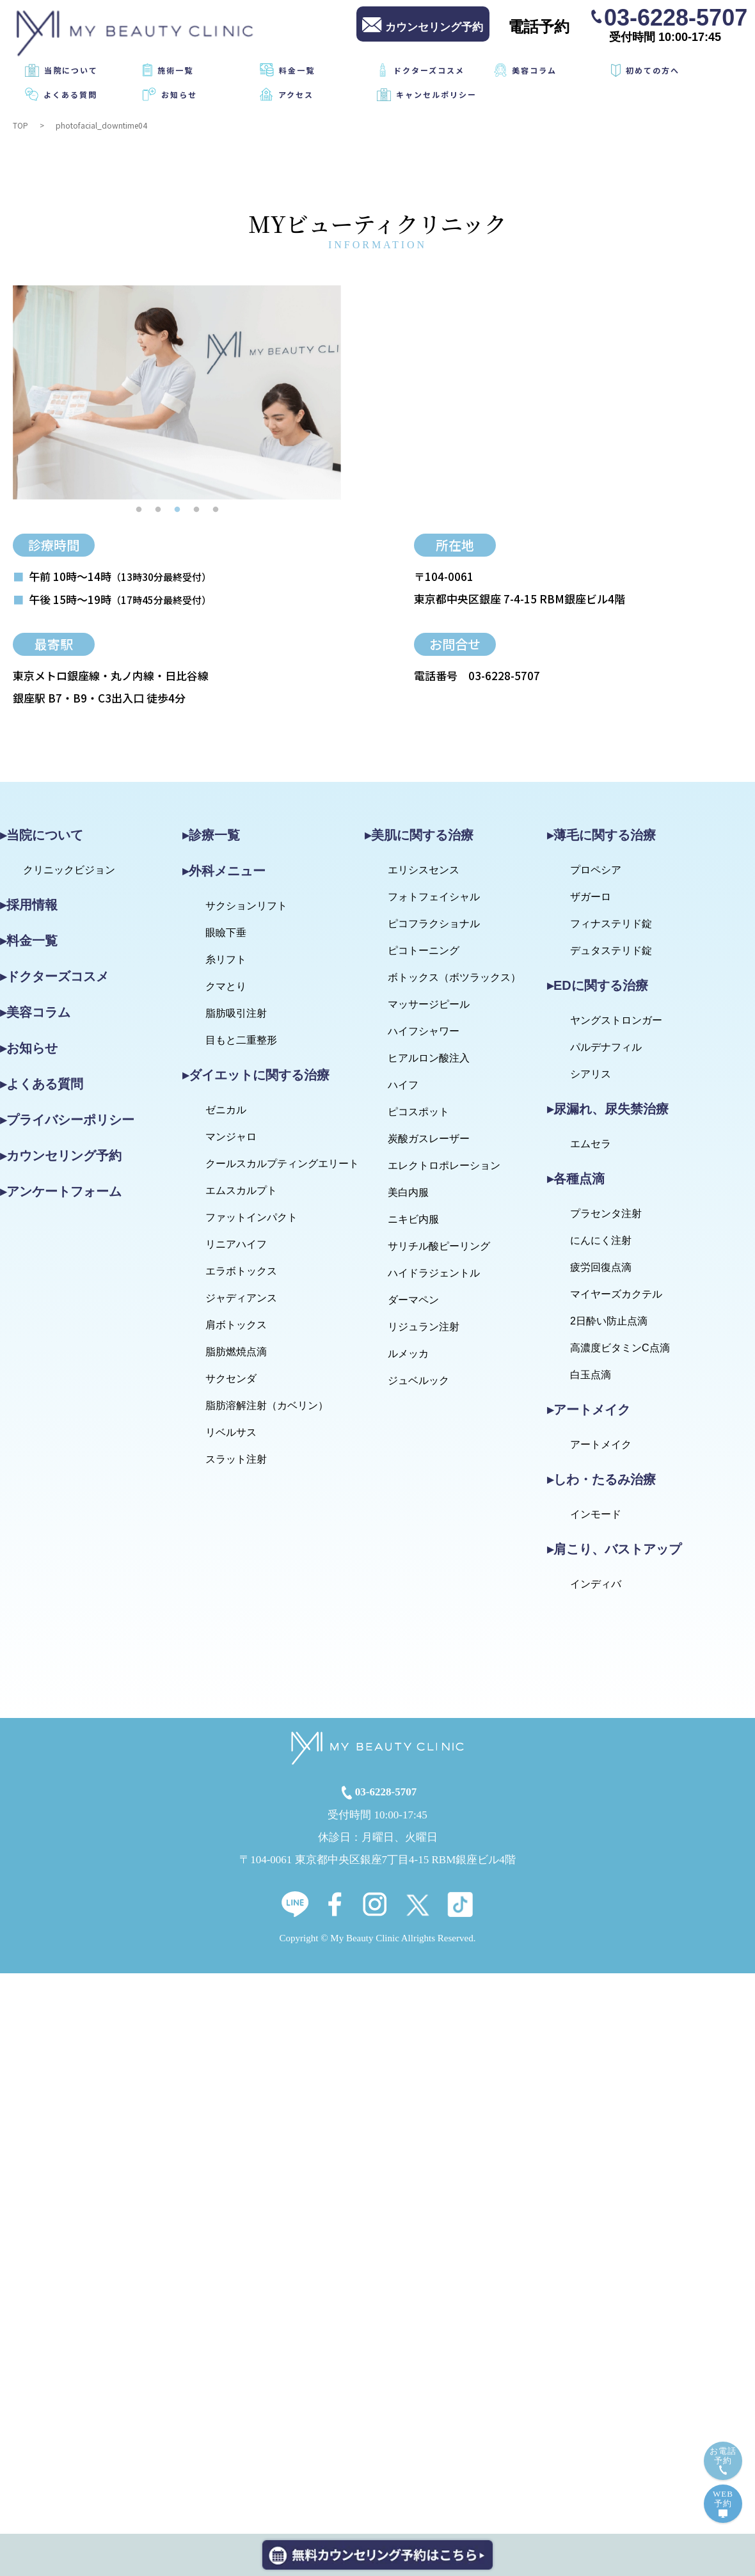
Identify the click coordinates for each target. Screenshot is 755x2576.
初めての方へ (653, 70)
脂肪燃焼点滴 (236, 1351)
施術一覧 (175, 70)
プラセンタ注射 (606, 1213)
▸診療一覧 (211, 835)
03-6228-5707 (675, 16)
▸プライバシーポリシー (67, 1120)
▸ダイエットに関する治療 (256, 1075)
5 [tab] (215, 509)
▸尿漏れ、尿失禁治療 (608, 1109)
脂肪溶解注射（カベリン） (266, 1405)
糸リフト (225, 959)
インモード (595, 1514)
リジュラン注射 (423, 1326)
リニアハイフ (236, 1244)
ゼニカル (225, 1109)
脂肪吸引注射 (236, 1013)
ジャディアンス (241, 1297)
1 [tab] (138, 509)
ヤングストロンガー (616, 1020)
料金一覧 (297, 70)
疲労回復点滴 (601, 1267)
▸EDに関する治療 (597, 985)
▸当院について (41, 835)
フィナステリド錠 (611, 923)
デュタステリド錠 (611, 950)
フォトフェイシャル (434, 896)
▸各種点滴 (576, 1179)
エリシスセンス (423, 869)
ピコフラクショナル (434, 923)
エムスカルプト (241, 1190)
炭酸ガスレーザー (429, 1138)
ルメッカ (408, 1353)
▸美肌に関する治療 (419, 835)
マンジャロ (231, 1136)
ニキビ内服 (413, 1219)
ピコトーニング (423, 950)
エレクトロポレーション (444, 1165)
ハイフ (403, 1084)
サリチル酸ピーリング (439, 1246)
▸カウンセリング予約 (61, 1156)
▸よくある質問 (41, 1084)
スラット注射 (236, 1459)
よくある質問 (70, 94)
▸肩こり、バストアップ (614, 1549)
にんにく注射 (601, 1240)
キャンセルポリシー (436, 94)
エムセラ (590, 1143)
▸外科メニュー (224, 871)
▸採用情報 (29, 905)
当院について (71, 70)
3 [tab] (177, 509)
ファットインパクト (251, 1217)
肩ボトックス (236, 1324)
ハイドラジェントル (434, 1273)
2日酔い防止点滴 (609, 1321)
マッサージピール (429, 1004)
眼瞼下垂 (225, 932)
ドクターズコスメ (429, 70)
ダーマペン (413, 1299)
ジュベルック (418, 1380)
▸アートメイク (588, 1410)
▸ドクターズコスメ (54, 976)
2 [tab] (158, 509)
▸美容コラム (35, 1012)
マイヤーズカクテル (616, 1294)
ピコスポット (418, 1111)
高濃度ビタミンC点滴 (620, 1347)
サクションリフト (246, 905)
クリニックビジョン (69, 869)
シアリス (590, 1074)
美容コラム (534, 70)
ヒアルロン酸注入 (429, 1058)
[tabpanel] (177, 392)
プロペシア (595, 869)
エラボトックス (241, 1271)
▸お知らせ (29, 1048)
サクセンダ (231, 1378)
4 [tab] (196, 509)
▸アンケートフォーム (61, 1191)
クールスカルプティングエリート (282, 1163)
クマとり (225, 986)
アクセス (296, 94)
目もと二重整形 (241, 1040)
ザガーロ (590, 896)
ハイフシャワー (423, 1031)
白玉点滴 (590, 1374)
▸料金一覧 (29, 941)
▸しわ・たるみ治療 (601, 1479)
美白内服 (408, 1192)
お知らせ (179, 94)
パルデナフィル (606, 1047)
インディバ (595, 1583)
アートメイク (601, 1444)
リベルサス (231, 1432)
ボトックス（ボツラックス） (454, 977)
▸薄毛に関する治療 (601, 835)
